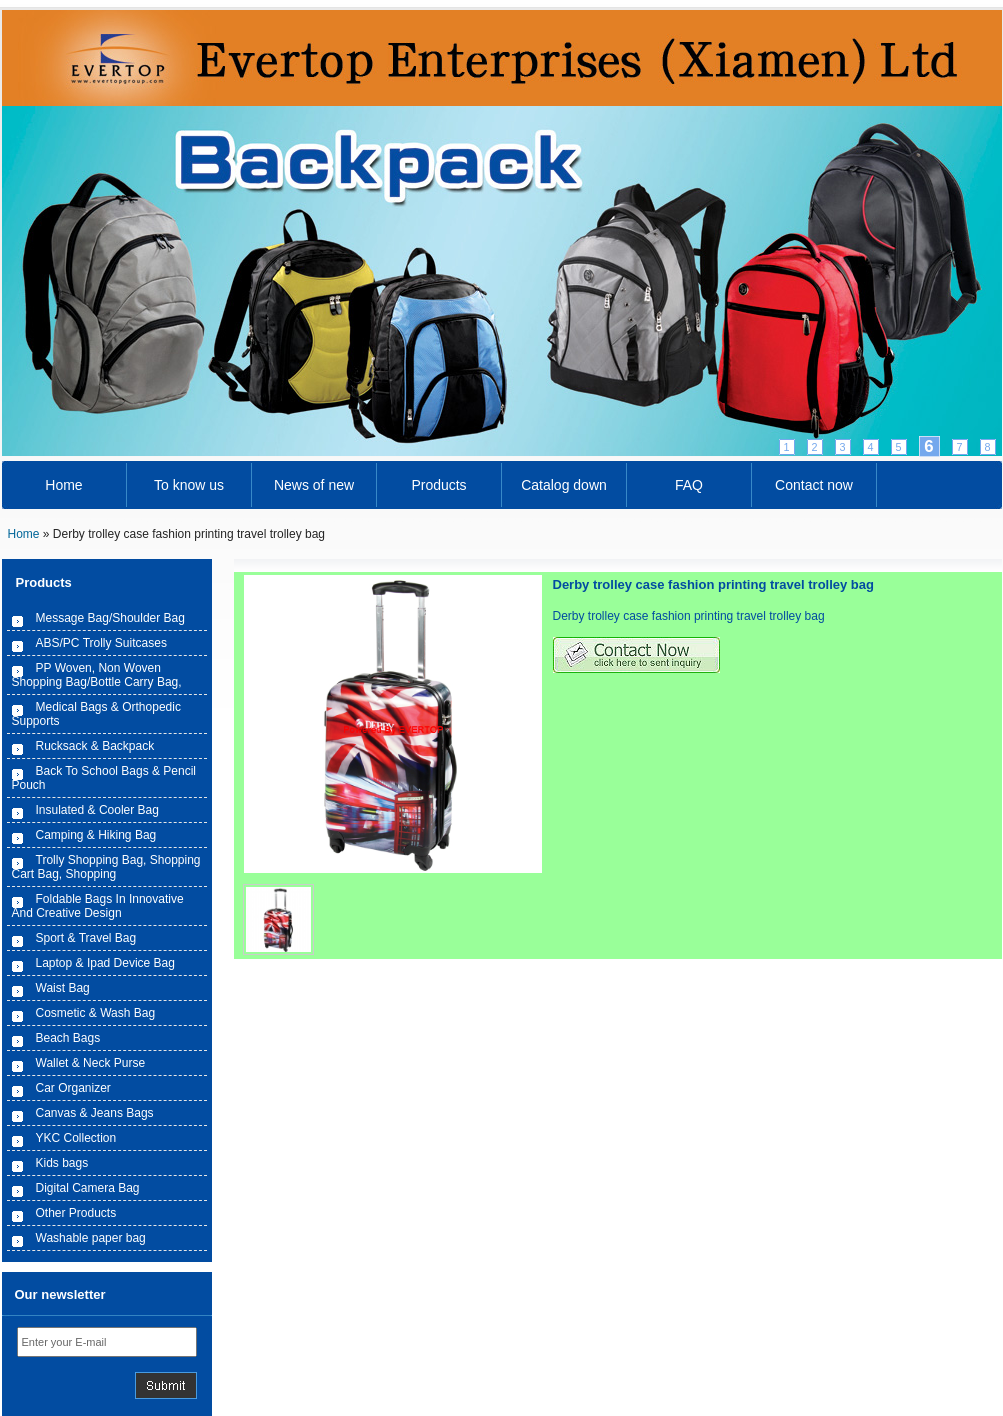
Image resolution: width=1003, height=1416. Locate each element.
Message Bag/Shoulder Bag (110, 618)
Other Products (76, 1213)
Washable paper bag (91, 1238)
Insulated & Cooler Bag (97, 810)
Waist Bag (63, 988)
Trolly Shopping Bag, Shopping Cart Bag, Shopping (106, 867)
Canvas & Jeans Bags (95, 1113)
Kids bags (62, 1163)
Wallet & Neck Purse (91, 1063)
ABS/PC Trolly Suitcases (101, 643)
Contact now (814, 485)
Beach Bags (68, 1038)
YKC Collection (76, 1138)
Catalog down (564, 485)
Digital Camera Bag (88, 1188)
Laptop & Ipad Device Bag (105, 963)
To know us (189, 485)
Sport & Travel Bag (86, 938)
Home (63, 485)
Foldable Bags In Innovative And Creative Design (98, 906)
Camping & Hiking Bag (96, 835)
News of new (314, 485)
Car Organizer (73, 1088)
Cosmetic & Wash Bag (96, 1013)
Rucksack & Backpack (95, 746)
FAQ (689, 485)
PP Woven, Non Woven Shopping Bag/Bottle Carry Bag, (97, 675)
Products (438, 485)
